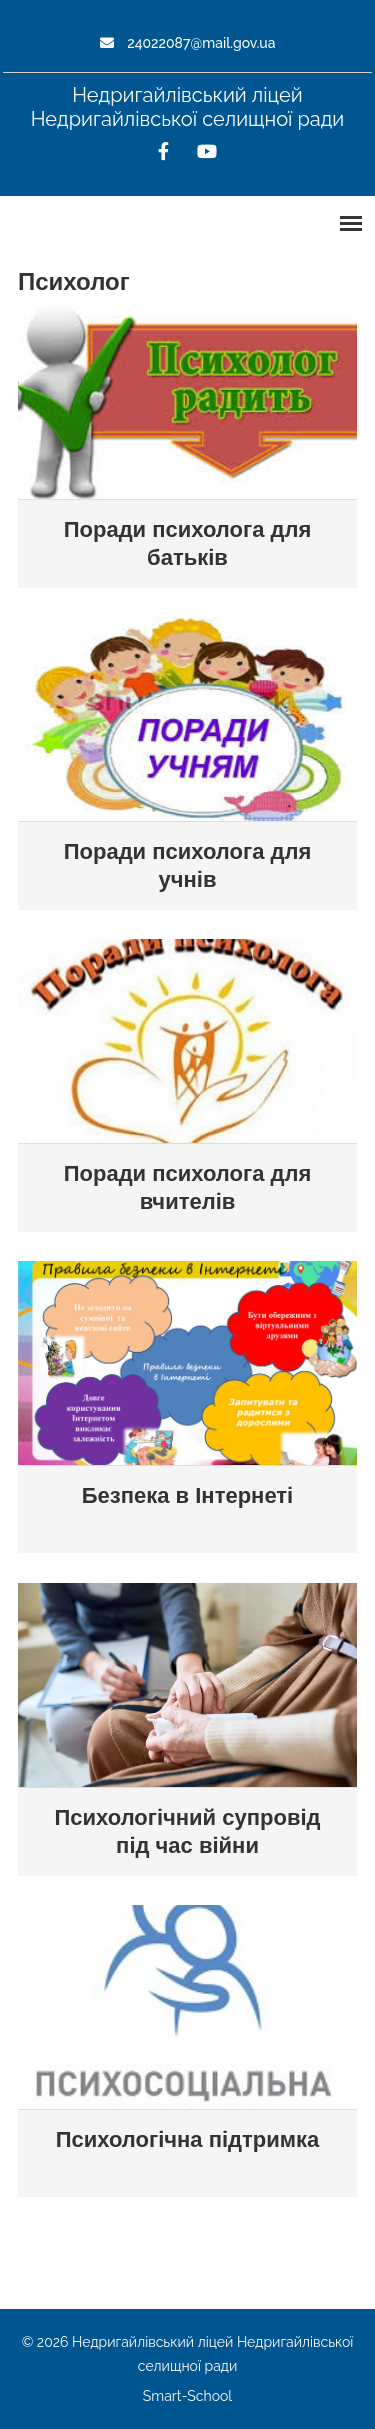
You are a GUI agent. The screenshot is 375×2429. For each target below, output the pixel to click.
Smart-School (187, 2396)
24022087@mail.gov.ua (188, 43)
